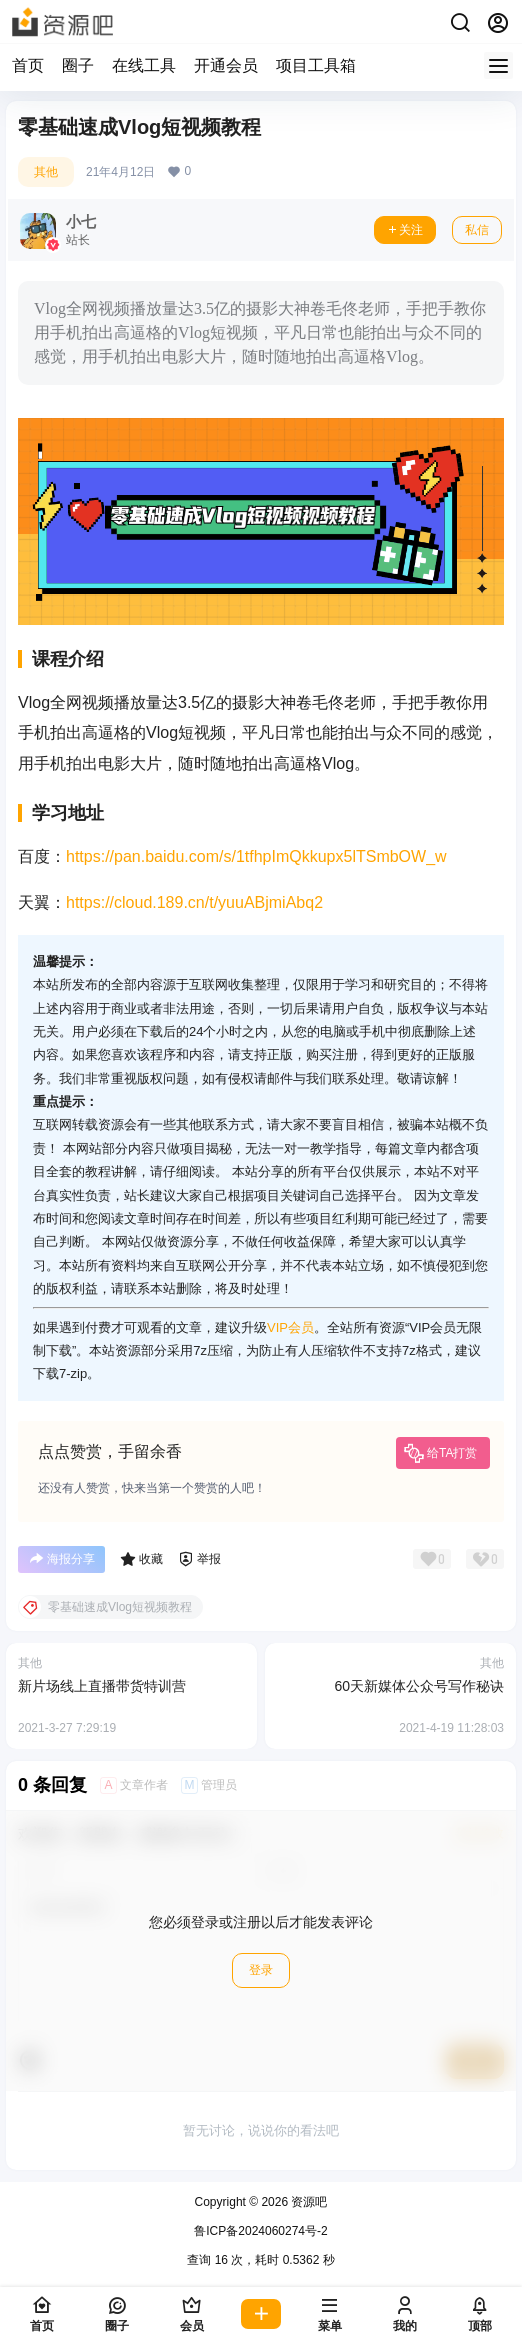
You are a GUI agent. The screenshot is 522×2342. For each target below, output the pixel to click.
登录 (261, 1970)
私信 (477, 230)
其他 (46, 172)
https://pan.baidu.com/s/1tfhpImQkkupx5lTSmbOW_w (256, 856)
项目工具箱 (316, 65)
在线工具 (144, 65)
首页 (28, 65)
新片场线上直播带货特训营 (102, 1686)
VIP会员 (290, 1327)
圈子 (78, 65)
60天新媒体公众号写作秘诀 (419, 1686)
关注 (405, 230)
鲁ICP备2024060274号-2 (260, 2231)
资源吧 (307, 2202)
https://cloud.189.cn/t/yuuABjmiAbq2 (194, 902)
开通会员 (226, 65)
